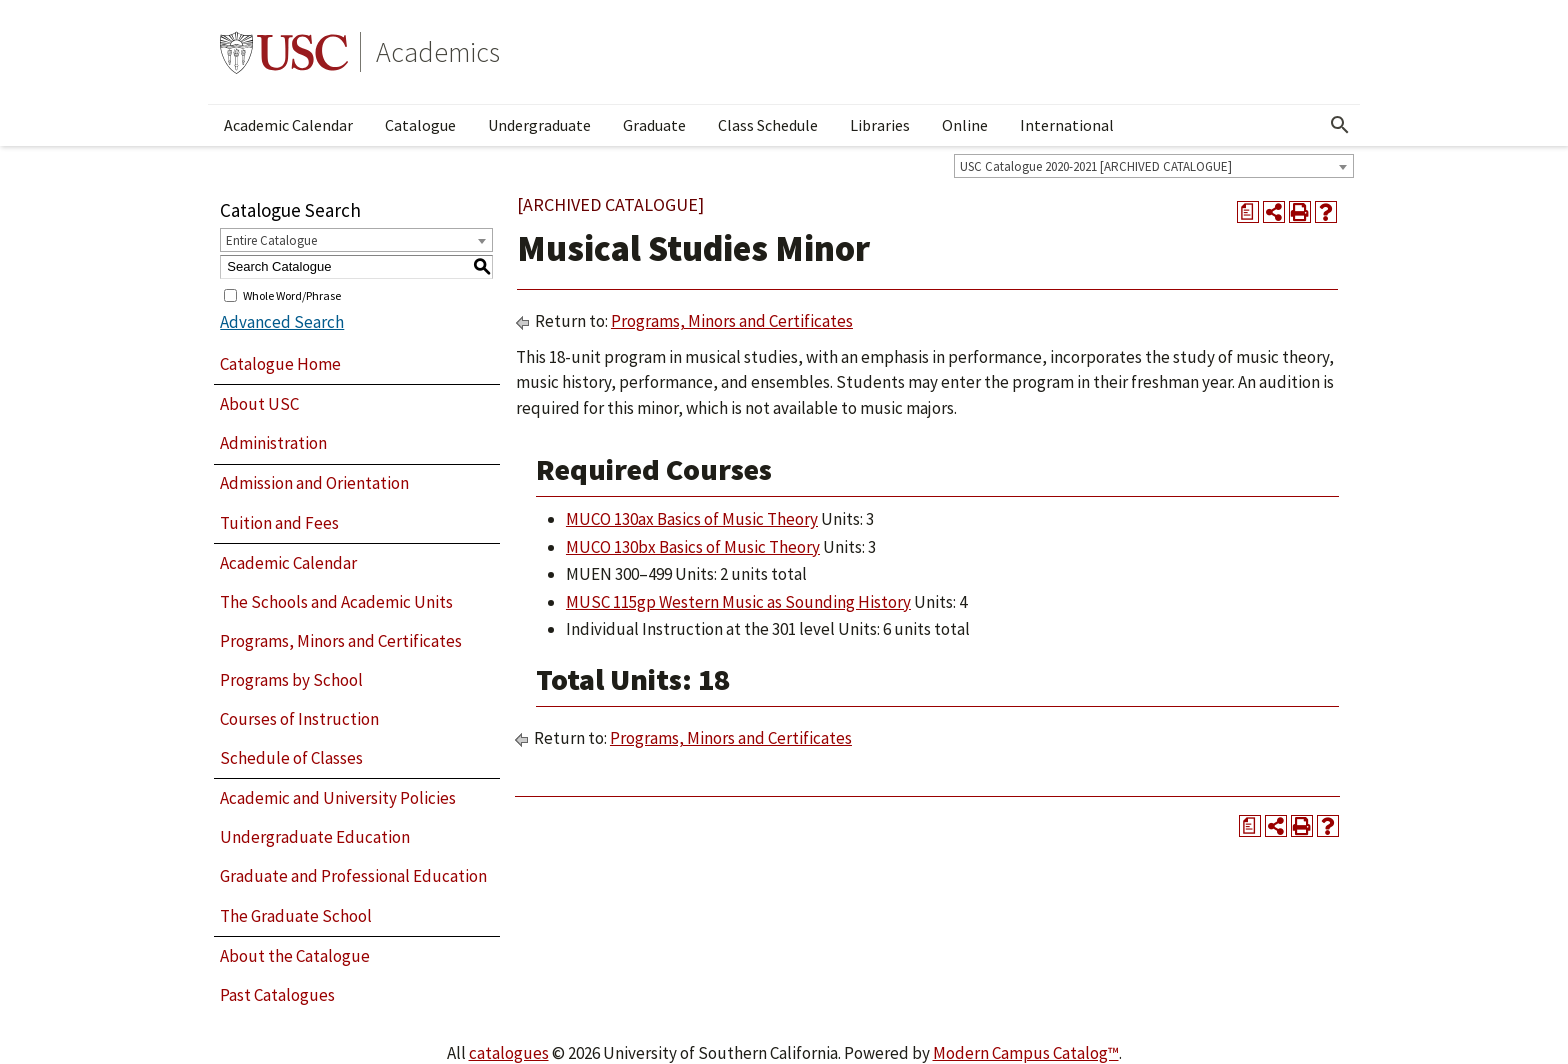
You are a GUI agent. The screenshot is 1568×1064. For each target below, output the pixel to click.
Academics (438, 52)
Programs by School (291, 680)
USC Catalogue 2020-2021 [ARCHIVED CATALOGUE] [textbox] (1096, 166)
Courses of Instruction (299, 719)
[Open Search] (1340, 125)
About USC (259, 404)
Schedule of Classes (291, 758)
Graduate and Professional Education (353, 876)
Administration (273, 443)
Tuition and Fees (279, 523)
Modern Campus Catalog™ (1026, 1053)
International (1067, 125)
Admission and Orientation (314, 483)
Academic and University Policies (338, 798)
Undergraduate (539, 125)
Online (965, 125)
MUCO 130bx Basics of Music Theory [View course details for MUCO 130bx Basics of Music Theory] (693, 547)
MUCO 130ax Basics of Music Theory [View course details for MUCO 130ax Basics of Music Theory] (692, 519)
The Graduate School (296, 916)
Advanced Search (282, 322)
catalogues (509, 1053)
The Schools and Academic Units (336, 602)
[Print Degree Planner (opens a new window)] (1248, 212)
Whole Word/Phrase (292, 294)
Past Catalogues (277, 995)
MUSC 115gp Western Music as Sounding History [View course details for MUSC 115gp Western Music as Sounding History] (738, 602)
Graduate (654, 125)
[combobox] (1154, 166)
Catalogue (420, 125)
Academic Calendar (288, 125)
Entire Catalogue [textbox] (271, 240)
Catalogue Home (280, 364)
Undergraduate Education (315, 837)
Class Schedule (768, 125)
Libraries (880, 125)
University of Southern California (284, 52)
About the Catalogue (295, 956)
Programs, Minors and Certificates (341, 641)
